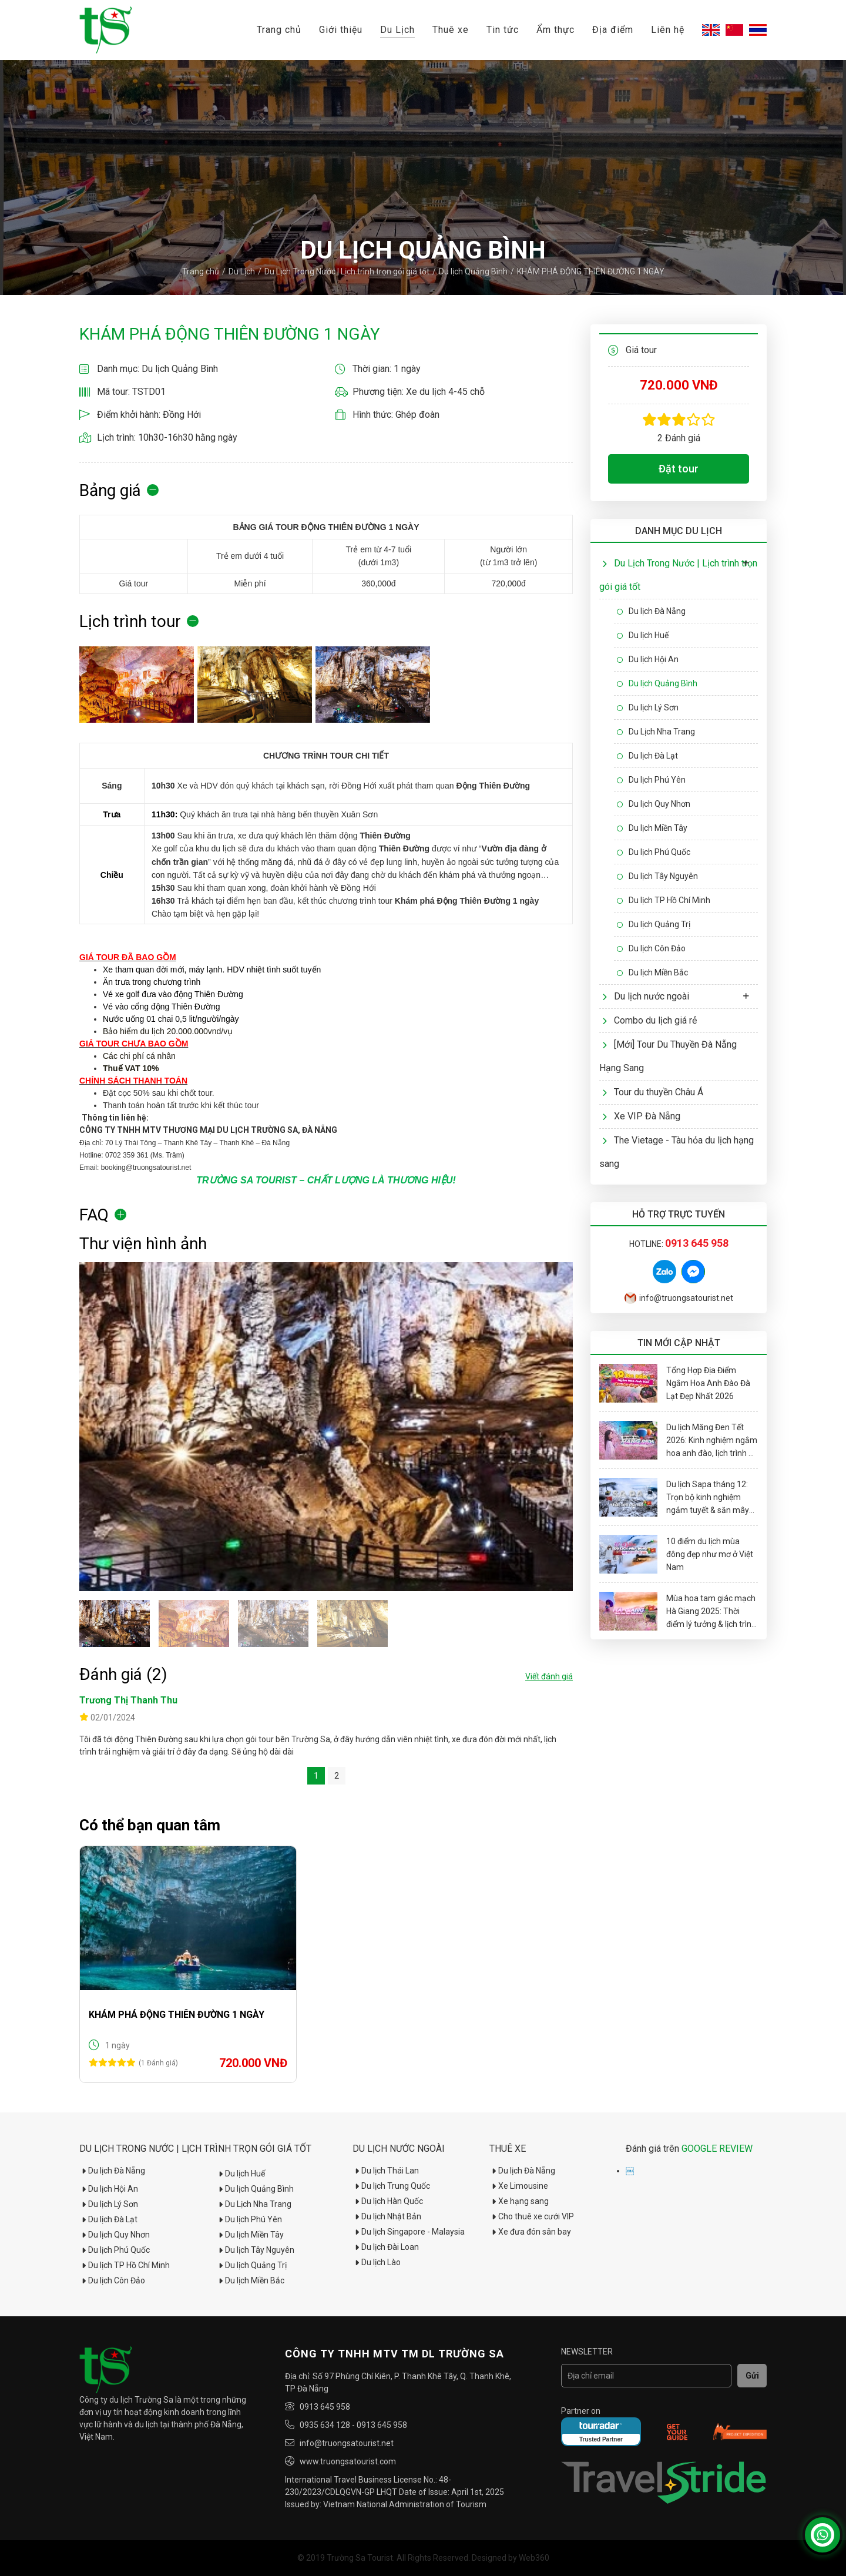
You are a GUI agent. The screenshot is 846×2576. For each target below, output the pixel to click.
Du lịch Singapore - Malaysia (408, 2231)
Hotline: (678, 1244)
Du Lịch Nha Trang (656, 731)
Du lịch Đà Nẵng (651, 611)
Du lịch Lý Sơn (648, 707)
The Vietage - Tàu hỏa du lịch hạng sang (676, 1152)
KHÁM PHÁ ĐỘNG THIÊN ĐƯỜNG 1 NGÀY (176, 2014)
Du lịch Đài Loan (385, 2247)
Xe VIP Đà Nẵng (641, 1116)
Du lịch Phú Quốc (653, 852)
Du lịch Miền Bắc (652, 972)
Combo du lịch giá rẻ (649, 1020)
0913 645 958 (325, 2406)
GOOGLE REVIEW (717, 2148)
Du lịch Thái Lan (385, 2170)
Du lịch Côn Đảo (651, 948)
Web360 (534, 2557)
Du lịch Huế (643, 635)
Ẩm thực (555, 29)
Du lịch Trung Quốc (391, 2186)
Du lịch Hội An (648, 659)
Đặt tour (679, 468)
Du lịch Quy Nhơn (653, 804)
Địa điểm (612, 29)
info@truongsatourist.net (679, 1298)
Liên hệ (667, 29)
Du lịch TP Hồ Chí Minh (663, 900)
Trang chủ (279, 29)
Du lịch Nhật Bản (386, 2216)
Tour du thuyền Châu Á (652, 1092)
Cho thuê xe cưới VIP (531, 2216)
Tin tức (502, 29)
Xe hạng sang (519, 2201)
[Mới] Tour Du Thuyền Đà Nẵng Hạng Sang (668, 1056)
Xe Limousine (518, 2186)
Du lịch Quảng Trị (653, 924)
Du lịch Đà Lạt (647, 755)
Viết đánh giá (549, 1676)
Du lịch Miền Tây (652, 828)
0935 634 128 (325, 2425)
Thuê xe (450, 29)
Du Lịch (397, 29)
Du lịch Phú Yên (651, 779)
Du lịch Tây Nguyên (657, 876)
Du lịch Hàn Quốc (387, 2201)
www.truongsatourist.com (348, 2461)
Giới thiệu (340, 29)
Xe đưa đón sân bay (530, 2231)
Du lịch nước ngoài (645, 996)
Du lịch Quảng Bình (473, 271)
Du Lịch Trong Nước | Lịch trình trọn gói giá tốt (346, 271)
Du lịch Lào (376, 2262)
